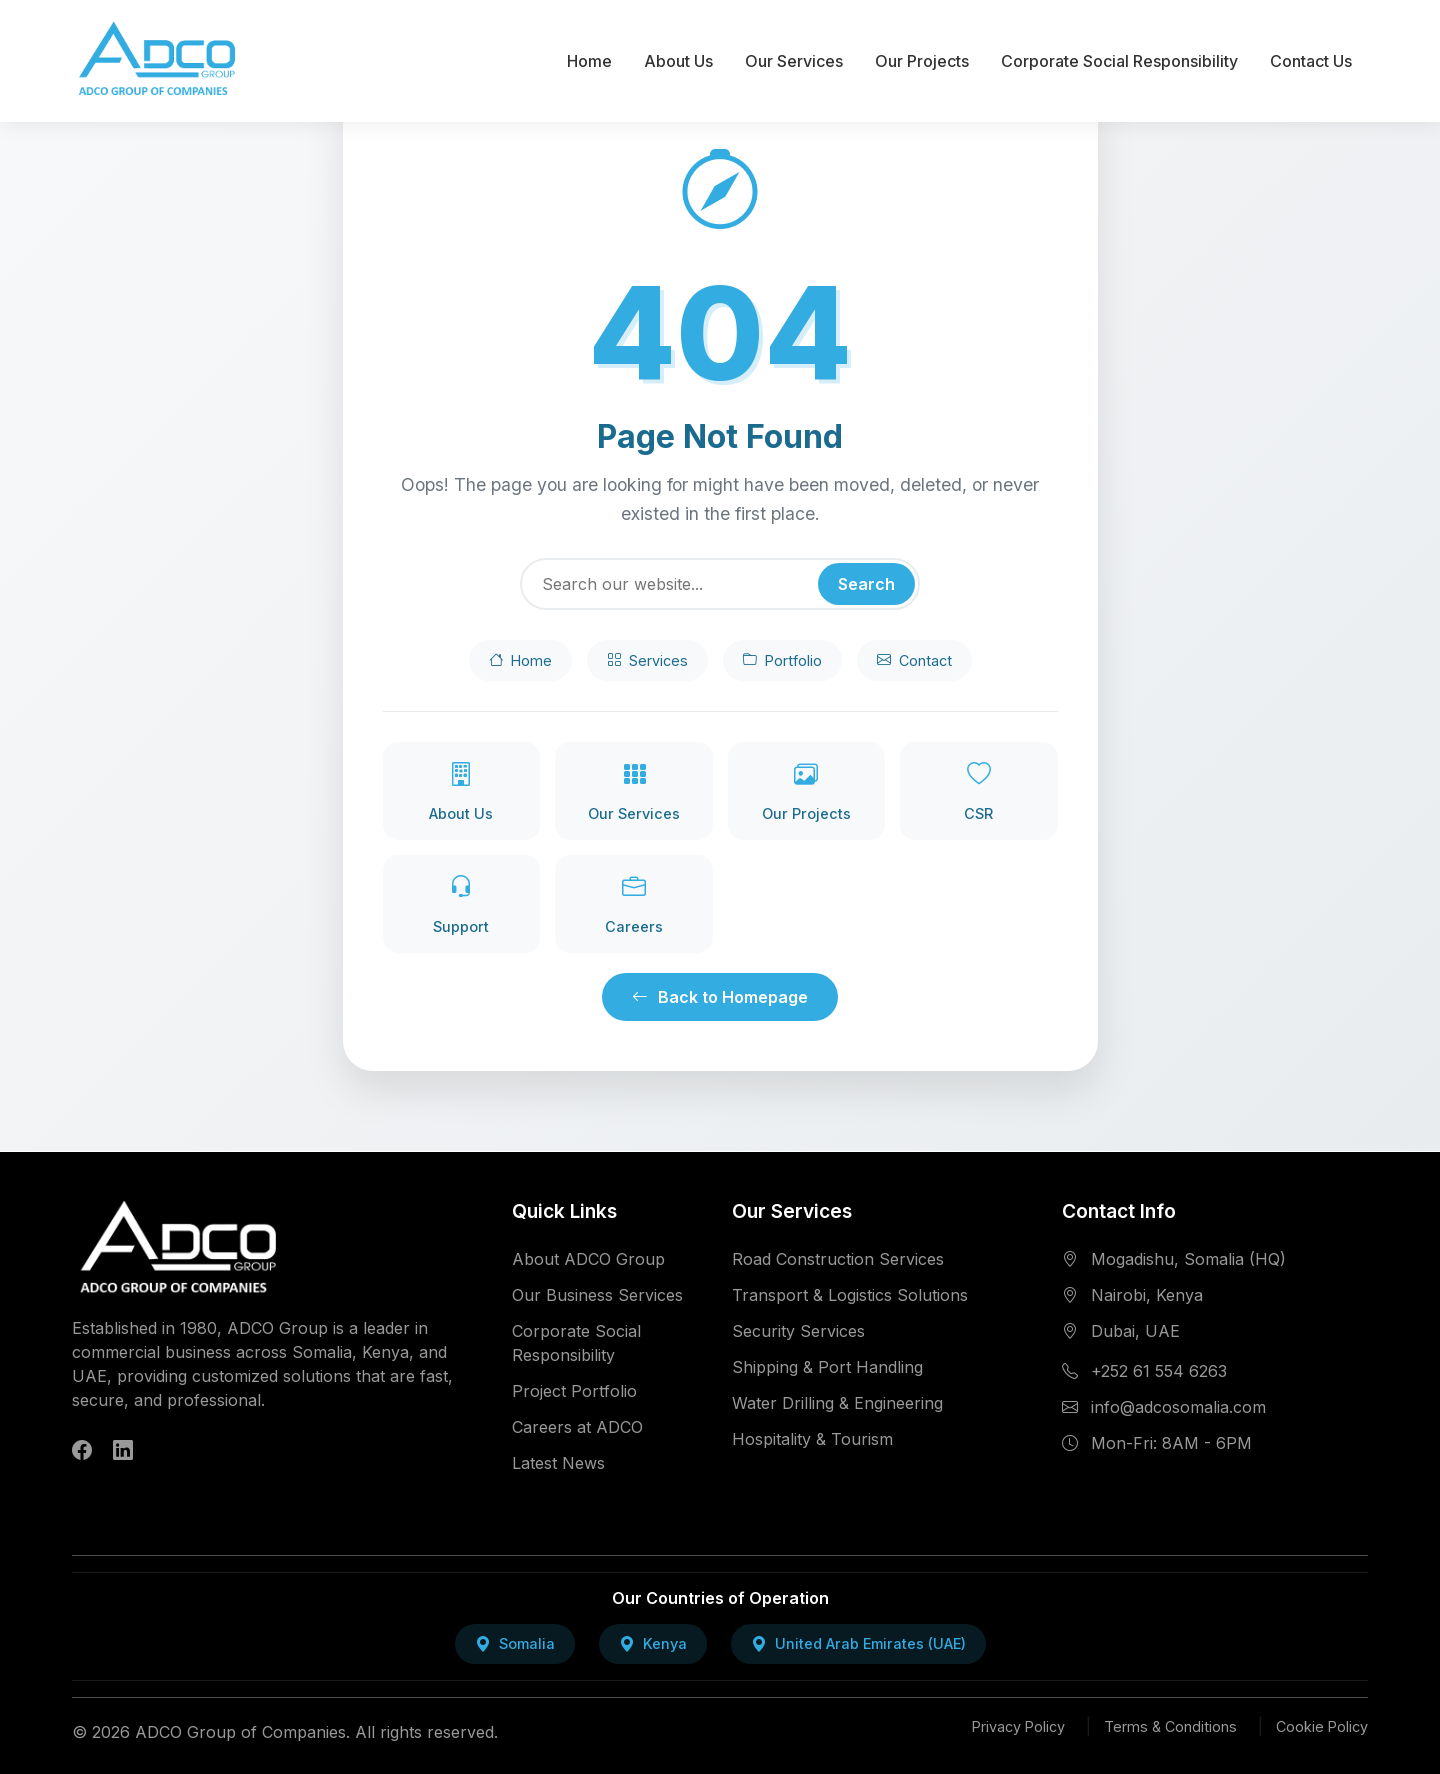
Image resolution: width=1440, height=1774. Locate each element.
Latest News (558, 1463)
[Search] (720, 584)
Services (647, 661)
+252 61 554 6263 (1159, 1371)
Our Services (794, 61)
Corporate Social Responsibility (1119, 61)
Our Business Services (597, 1295)
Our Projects (922, 61)
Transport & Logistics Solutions (850, 1295)
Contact (914, 661)
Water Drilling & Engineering (837, 1403)
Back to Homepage (720, 997)
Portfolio (782, 661)
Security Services (798, 1331)
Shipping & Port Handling (827, 1367)
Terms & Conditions (1170, 1726)
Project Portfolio (574, 1391)
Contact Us (1311, 61)
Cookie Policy (1322, 1726)
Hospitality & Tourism (812, 1439)
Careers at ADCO (577, 1427)
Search (866, 584)
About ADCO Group (588, 1259)
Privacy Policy (1018, 1726)
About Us (678, 61)
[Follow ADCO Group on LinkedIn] (123, 1451)
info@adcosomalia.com (1178, 1407)
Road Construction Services (838, 1259)
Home (589, 61)
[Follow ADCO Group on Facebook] (82, 1451)
